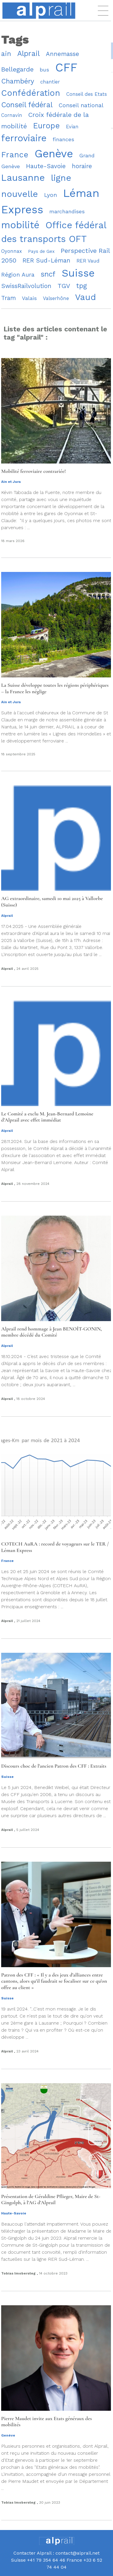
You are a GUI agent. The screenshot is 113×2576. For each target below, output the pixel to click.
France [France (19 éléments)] (14, 154)
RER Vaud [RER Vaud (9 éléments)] (88, 261)
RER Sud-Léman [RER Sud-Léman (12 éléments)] (46, 260)
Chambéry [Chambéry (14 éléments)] (17, 81)
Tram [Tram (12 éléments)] (8, 297)
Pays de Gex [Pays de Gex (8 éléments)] (41, 251)
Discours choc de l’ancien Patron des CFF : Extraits (53, 1766)
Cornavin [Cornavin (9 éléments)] (11, 115)
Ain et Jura (11, 482)
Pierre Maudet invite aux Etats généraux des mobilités (46, 2421)
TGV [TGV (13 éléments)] (64, 285)
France (7, 1561)
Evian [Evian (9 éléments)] (72, 127)
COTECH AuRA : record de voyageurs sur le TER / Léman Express (55, 1547)
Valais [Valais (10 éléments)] (29, 298)
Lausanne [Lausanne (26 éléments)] (23, 177)
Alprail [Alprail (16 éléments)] (28, 53)
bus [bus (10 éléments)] (44, 70)
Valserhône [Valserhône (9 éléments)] (56, 298)
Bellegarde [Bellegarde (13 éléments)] (17, 69)
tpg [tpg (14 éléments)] (81, 286)
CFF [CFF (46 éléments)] (66, 67)
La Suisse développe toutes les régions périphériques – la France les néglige (55, 688)
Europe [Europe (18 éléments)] (46, 125)
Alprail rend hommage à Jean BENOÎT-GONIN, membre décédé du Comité (51, 1332)
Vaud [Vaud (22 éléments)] (85, 297)
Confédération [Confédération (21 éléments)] (30, 93)
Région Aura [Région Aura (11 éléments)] (17, 274)
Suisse (7, 1777)
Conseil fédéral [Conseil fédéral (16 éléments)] (27, 104)
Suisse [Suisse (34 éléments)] (78, 273)
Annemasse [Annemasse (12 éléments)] (62, 53)
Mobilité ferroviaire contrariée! (33, 471)
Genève (8, 2435)
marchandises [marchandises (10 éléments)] (67, 211)
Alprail (7, 916)
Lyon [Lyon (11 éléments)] (50, 195)
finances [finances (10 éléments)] (63, 139)
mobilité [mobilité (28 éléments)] (20, 225)
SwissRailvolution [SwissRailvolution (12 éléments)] (26, 285)
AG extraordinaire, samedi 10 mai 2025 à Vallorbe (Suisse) (52, 901)
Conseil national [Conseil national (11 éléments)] (81, 105)
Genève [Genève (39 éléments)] (53, 153)
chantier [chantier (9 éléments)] (50, 82)
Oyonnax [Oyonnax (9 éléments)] (11, 251)
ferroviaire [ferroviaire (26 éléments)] (23, 138)
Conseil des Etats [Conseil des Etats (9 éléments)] (86, 94)
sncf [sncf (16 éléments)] (48, 274)
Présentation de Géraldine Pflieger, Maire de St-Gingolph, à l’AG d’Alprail (50, 2199)
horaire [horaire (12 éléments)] (82, 166)
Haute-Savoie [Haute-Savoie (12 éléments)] (46, 166)
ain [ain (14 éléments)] (6, 54)
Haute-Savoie (13, 2213)
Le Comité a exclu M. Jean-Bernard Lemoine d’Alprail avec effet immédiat (47, 1117)
